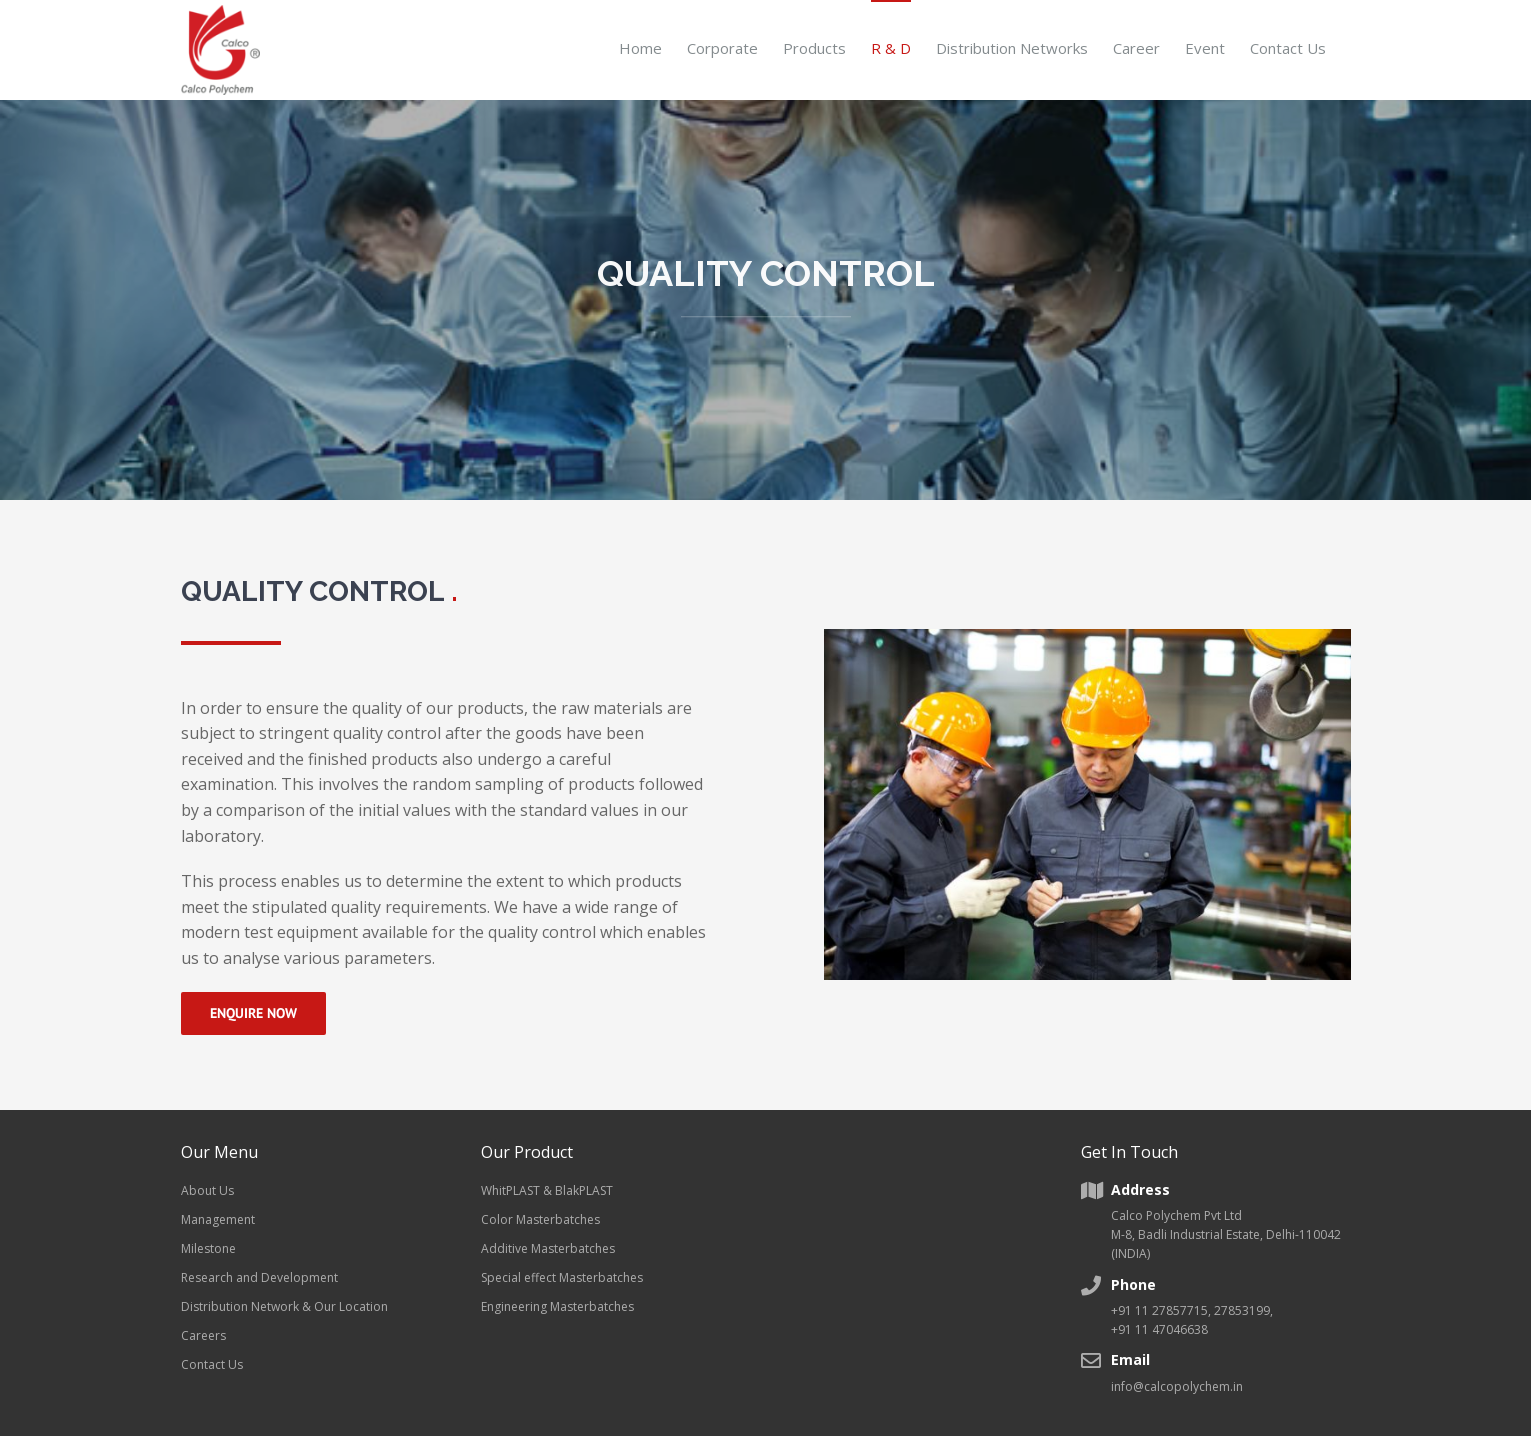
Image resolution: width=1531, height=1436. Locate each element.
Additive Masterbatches (548, 1248)
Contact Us (212, 1364)
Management (218, 1219)
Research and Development (259, 1277)
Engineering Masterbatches (557, 1306)
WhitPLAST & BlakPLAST (547, 1190)
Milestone (208, 1248)
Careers (203, 1335)
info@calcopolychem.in (1177, 1386)
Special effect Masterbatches (562, 1277)
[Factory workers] (1087, 637)
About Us (207, 1190)
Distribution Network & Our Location (284, 1306)
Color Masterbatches (540, 1219)
